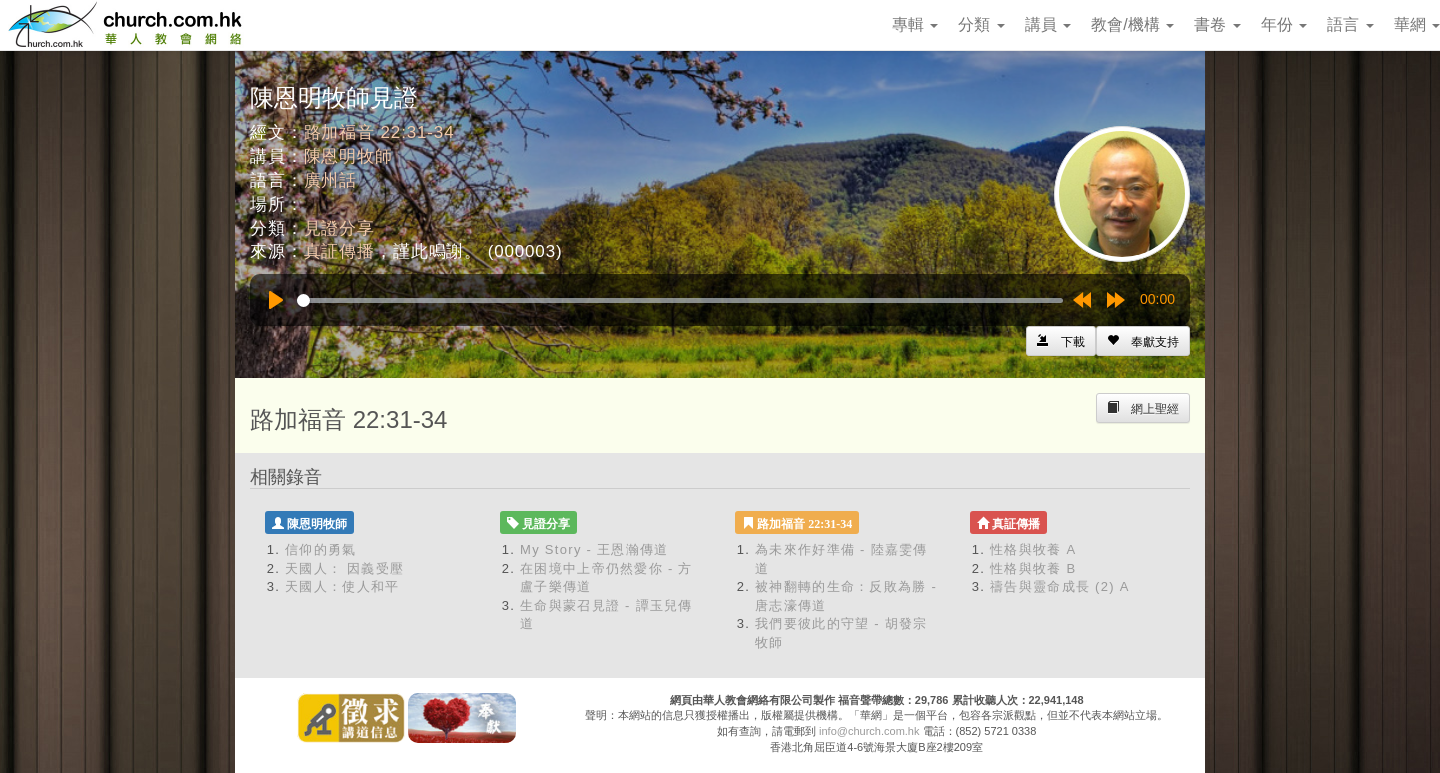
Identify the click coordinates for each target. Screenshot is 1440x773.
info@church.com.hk (869, 731)
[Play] (276, 300)
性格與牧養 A (1033, 549)
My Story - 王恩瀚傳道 (594, 549)
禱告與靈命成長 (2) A (1060, 586)
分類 (981, 24)
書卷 (1217, 24)
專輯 (915, 24)
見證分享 (339, 228)
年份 (1284, 24)
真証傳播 (339, 251)
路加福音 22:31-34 (379, 132)
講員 (1048, 24)
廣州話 (331, 180)
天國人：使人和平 (342, 586)
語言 (1350, 24)
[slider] (680, 300)
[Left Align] (1143, 341)
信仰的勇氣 (321, 549)
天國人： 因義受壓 (344, 568)
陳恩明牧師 (348, 156)
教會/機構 (1132, 24)
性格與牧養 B (1033, 568)
